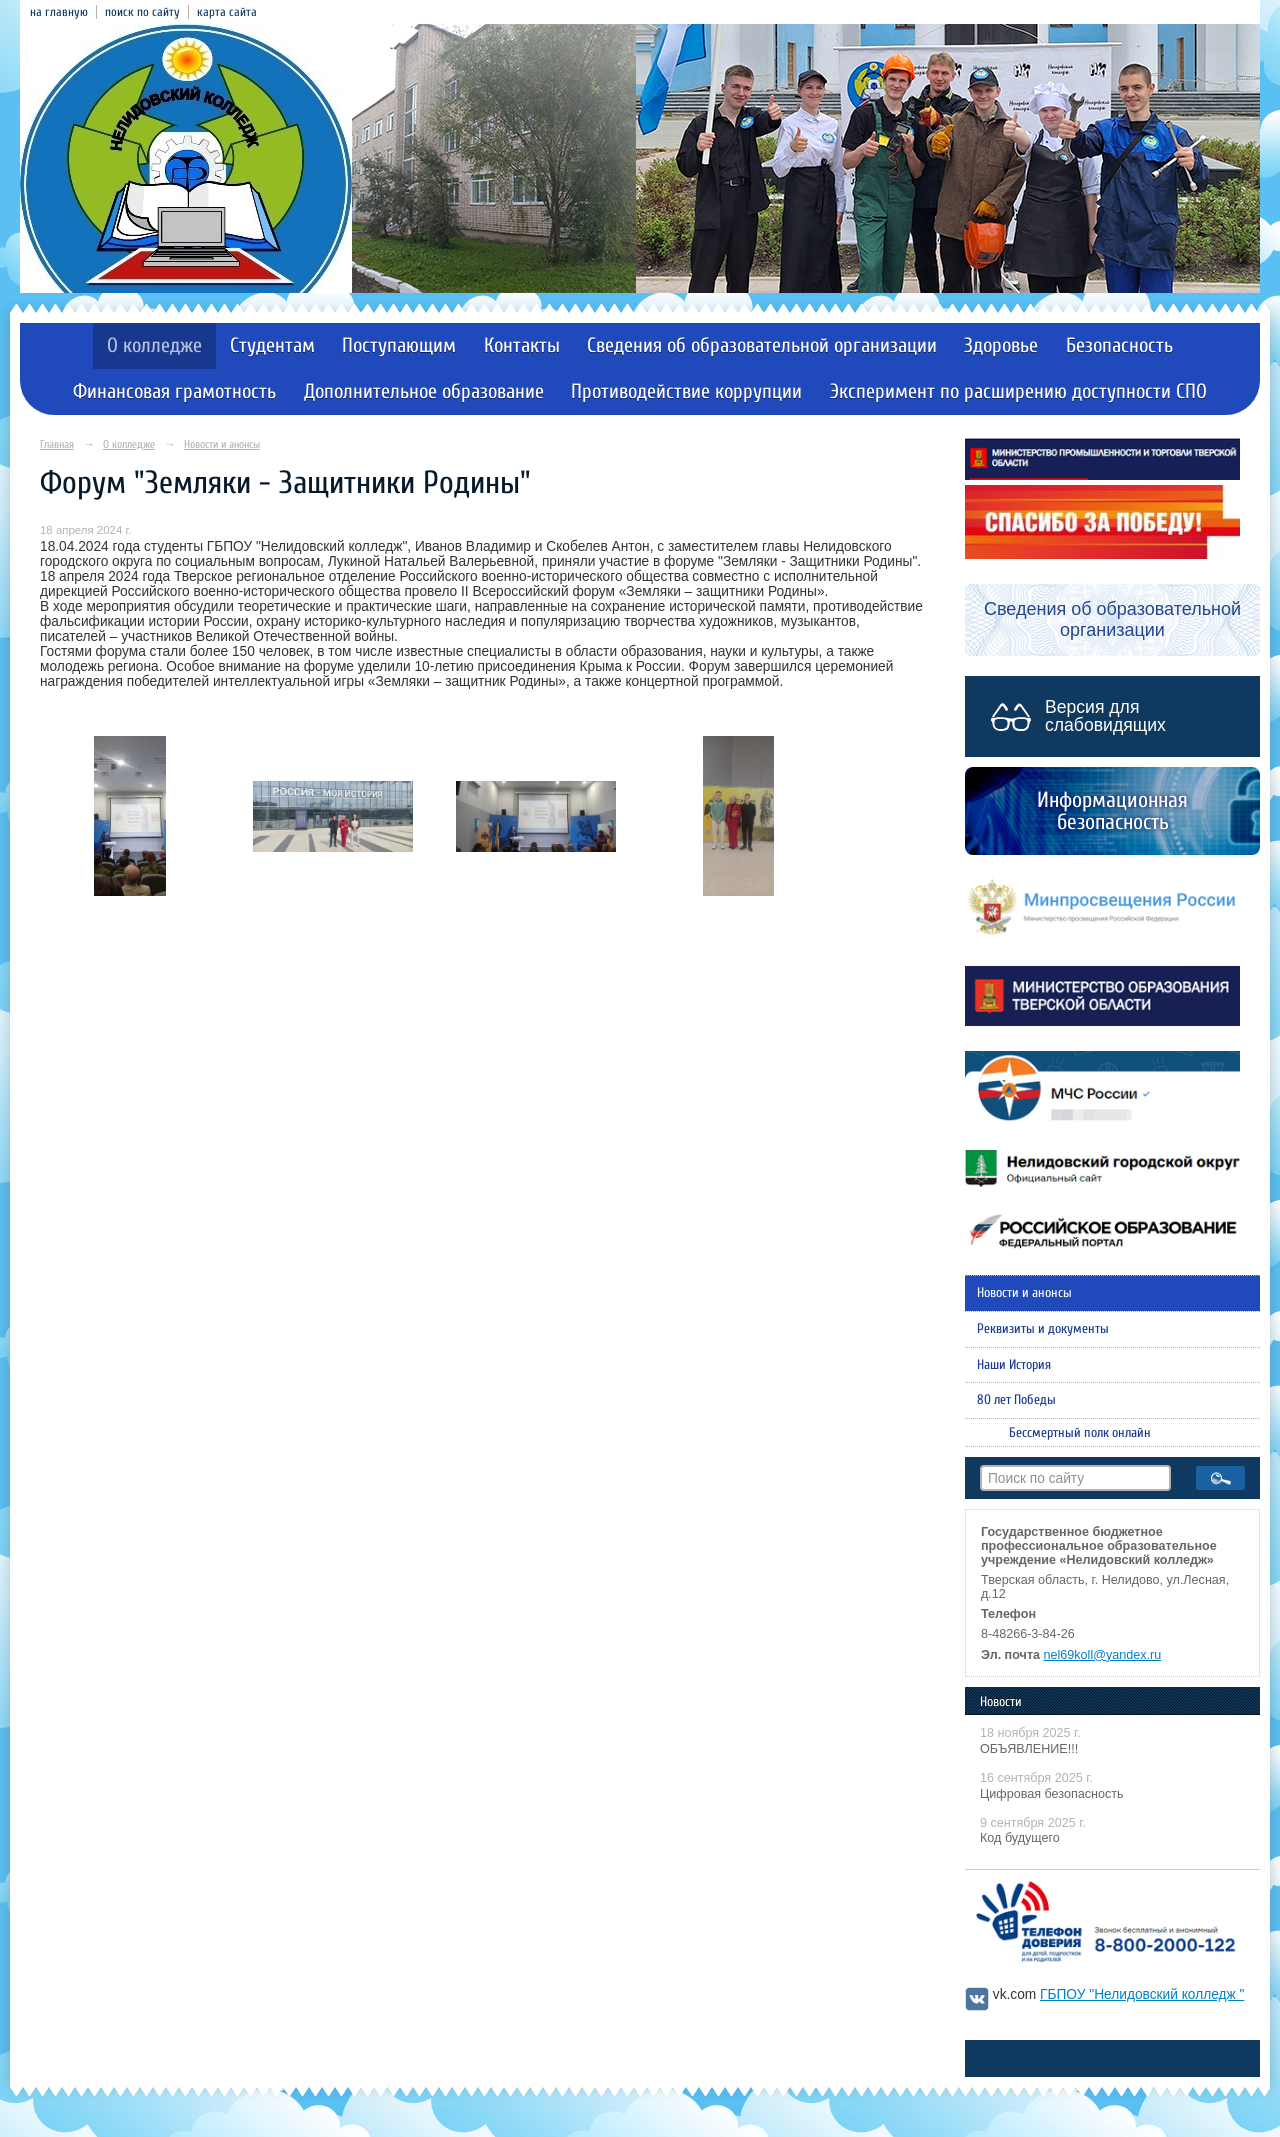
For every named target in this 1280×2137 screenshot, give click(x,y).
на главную (59, 12)
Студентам (272, 345)
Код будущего (1020, 1838)
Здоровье (1001, 345)
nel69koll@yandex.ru (1103, 1655)
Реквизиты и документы (1043, 1329)
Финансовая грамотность (174, 391)
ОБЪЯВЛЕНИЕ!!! (1029, 1749)
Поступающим (399, 345)
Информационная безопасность (1112, 811)
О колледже (154, 345)
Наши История (1014, 1365)
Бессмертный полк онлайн (1080, 1433)
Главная (57, 444)
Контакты (522, 345)
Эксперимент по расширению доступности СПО (1018, 391)
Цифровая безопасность (1052, 1794)
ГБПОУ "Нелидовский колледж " (1142, 1994)
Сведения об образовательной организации (762, 345)
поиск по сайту (142, 12)
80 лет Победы (1016, 1400)
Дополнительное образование (424, 391)
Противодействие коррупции (686, 391)
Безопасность (1119, 345)
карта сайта (227, 12)
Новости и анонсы (222, 444)
